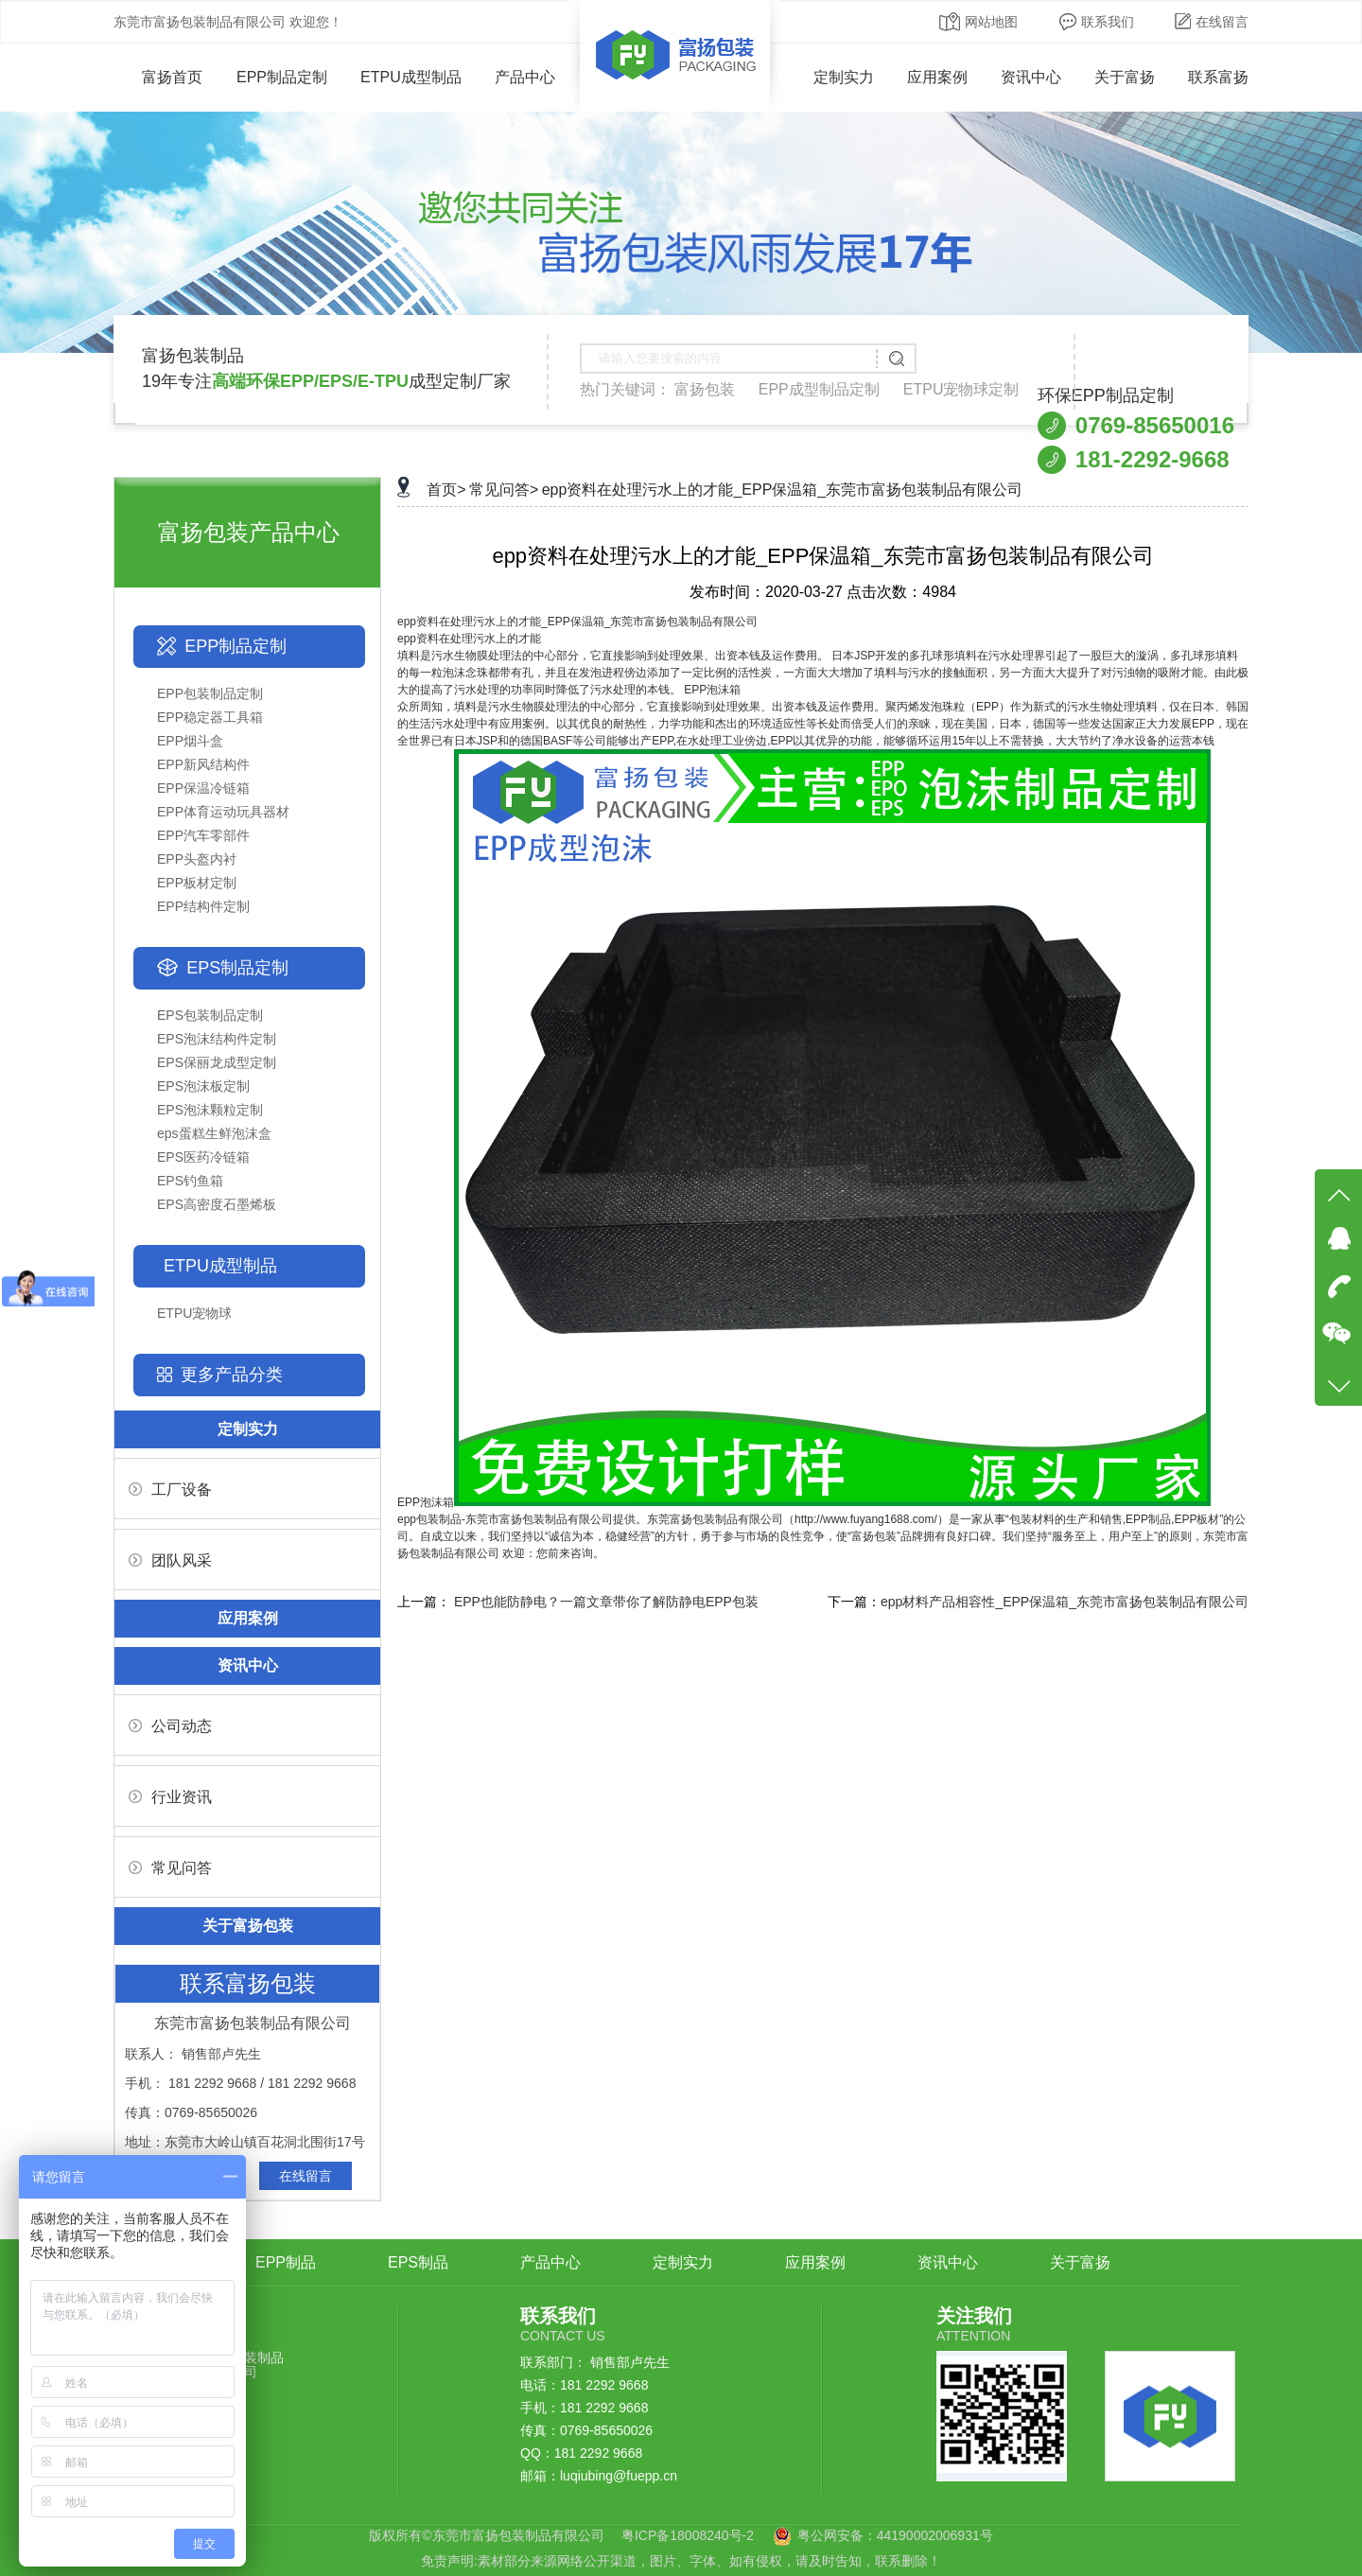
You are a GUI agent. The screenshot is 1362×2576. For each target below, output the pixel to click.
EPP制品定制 (281, 77)
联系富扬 (1218, 77)
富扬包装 (704, 389)
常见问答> (503, 490)
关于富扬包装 (247, 1926)
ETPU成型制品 (411, 77)
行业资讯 (170, 1797)
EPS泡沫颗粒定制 (210, 1109)
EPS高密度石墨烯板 (216, 1204)
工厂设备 (170, 1489)
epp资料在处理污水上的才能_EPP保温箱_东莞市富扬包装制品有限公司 (782, 490)
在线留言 (1211, 21)
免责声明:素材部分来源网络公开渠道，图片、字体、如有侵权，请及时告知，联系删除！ (681, 2560)
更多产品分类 (232, 1374)
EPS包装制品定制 (210, 1015)
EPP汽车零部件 (203, 835)
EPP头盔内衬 (196, 859)
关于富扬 (1124, 77)
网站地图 (978, 21)
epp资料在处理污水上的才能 (469, 638)
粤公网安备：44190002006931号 (895, 2535)
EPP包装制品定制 (210, 693)
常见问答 (170, 1868)
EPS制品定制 (237, 967)
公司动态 (170, 1726)
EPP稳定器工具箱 (210, 717)
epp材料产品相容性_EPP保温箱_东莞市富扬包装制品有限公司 (1064, 1601)
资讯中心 (1031, 77)
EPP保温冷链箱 (203, 788)
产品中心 (525, 77)
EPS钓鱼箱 (190, 1180)
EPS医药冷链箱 (203, 1157)
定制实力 (843, 77)
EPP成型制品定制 (819, 389)
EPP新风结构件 (203, 764)
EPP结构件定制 (203, 906)
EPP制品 (285, 2262)
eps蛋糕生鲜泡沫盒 (214, 1133)
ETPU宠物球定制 (961, 389)
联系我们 (1096, 21)
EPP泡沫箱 (804, 1502)
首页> (446, 490)
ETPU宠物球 (194, 1313)
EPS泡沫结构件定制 (216, 1038)
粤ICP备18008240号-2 (687, 2535)
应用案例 (937, 77)
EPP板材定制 (196, 882)
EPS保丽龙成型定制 (216, 1062)
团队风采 (170, 1560)
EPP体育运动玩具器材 (223, 811)
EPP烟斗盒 (190, 740)
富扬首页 (158, 77)
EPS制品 (418, 2262)
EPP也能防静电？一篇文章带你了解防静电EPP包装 (606, 1601)
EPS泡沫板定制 (203, 1086)
